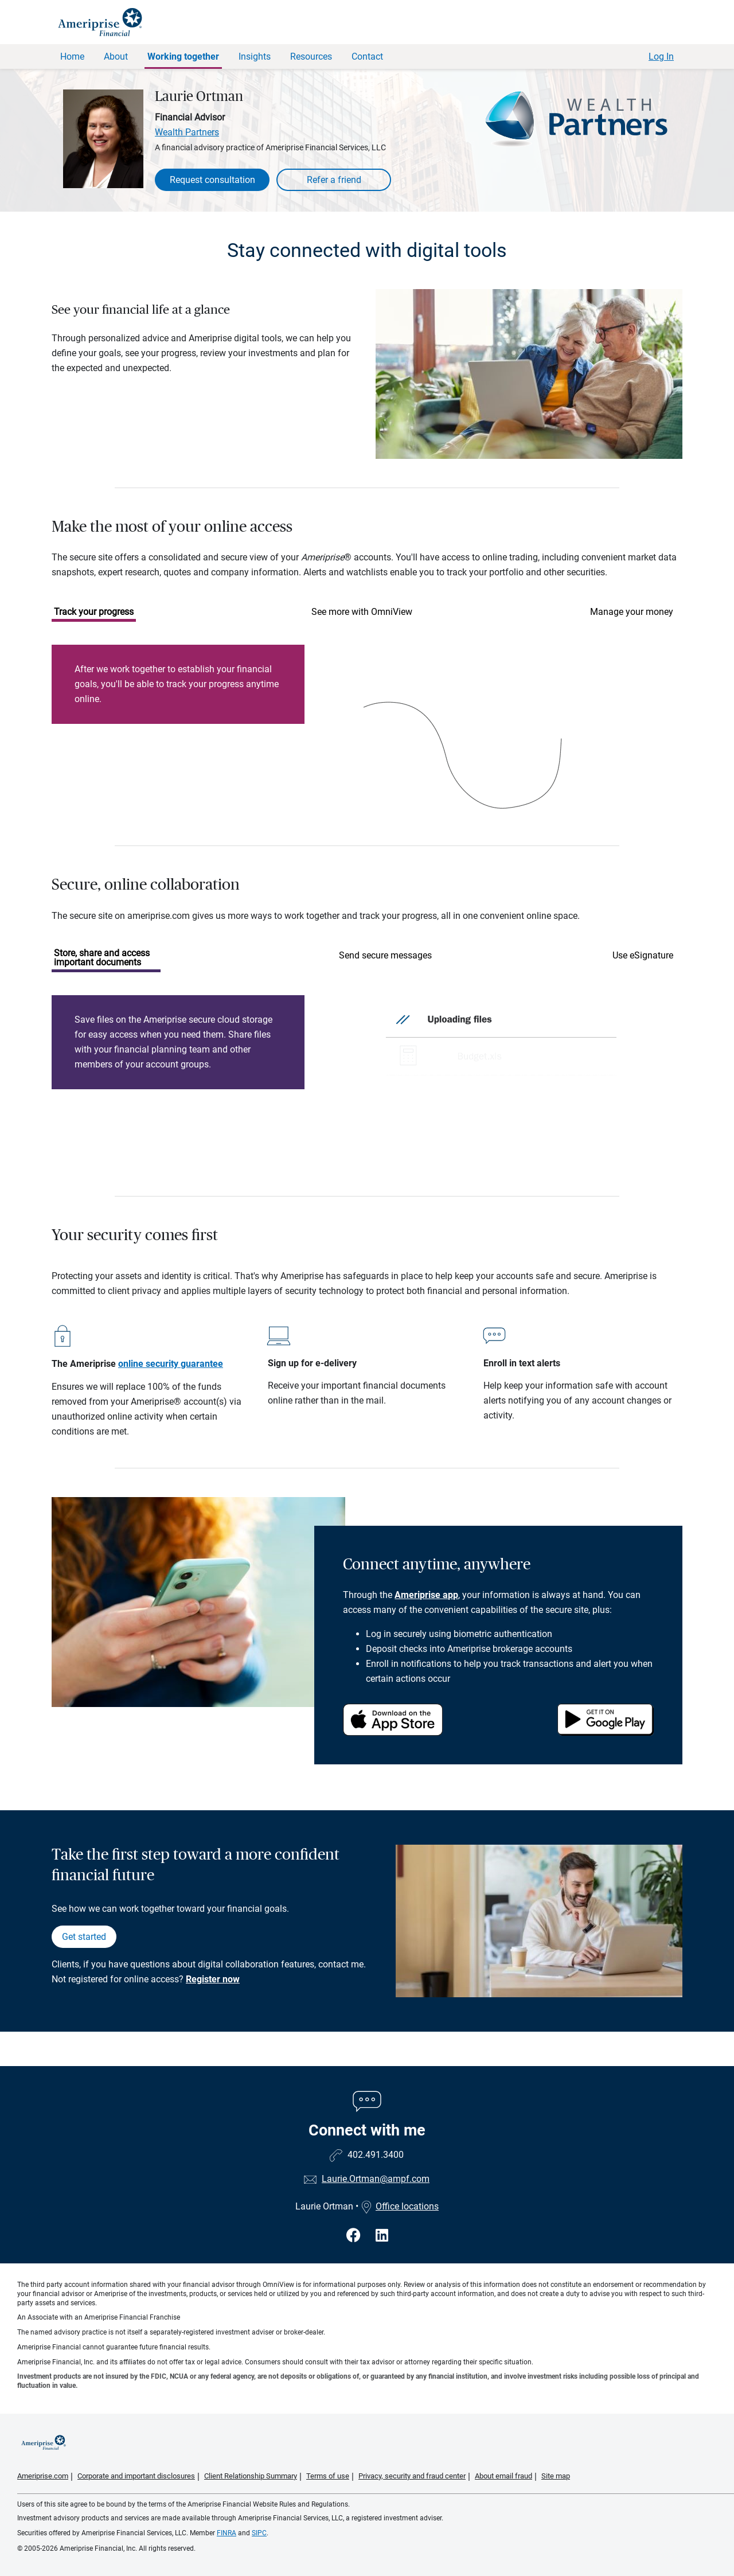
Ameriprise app (426, 1594)
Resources (311, 56)
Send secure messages (385, 955)
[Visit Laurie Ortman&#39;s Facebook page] (355, 2235)
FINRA (226, 2533)
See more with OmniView (361, 611)
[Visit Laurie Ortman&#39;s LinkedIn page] (382, 2235)
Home (72, 56)
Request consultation (212, 179)
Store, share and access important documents (102, 958)
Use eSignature (642, 955)
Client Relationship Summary (250, 2476)
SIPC (259, 2533)
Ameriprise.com (42, 2476)
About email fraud (503, 2476)
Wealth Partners (187, 132)
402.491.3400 (376, 2154)
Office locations (400, 2206)
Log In (661, 56)
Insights (255, 56)
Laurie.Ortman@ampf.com (376, 2178)
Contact (367, 56)
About (116, 56)
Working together (183, 56)
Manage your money (631, 611)
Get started (84, 1936)
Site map (555, 2476)
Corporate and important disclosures (136, 2476)
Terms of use (327, 2476)
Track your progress (94, 611)
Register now (213, 1979)
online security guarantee (170, 1363)
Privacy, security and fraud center (412, 2476)
